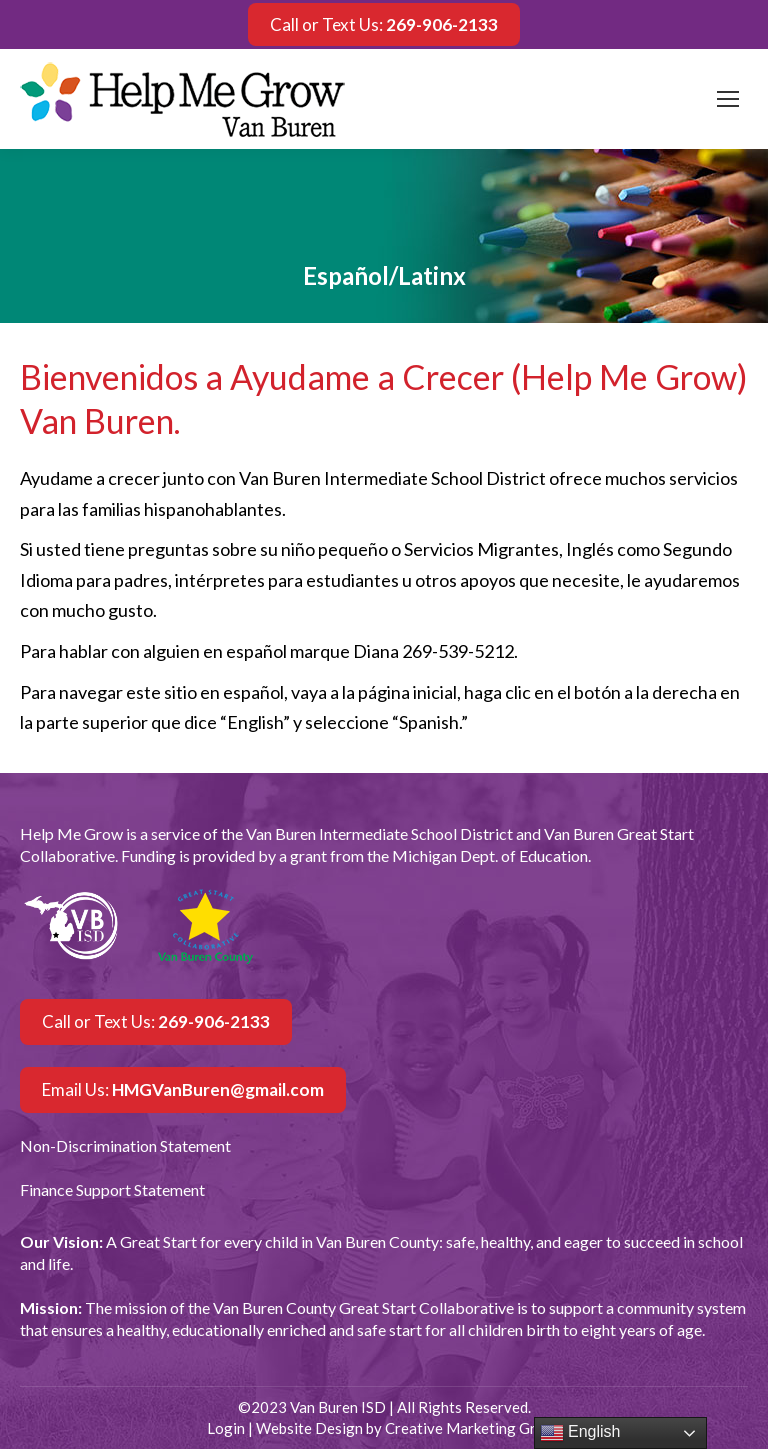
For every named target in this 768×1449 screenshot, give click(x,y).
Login (226, 1428)
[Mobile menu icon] (728, 99)
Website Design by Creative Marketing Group (408, 1428)
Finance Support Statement (112, 1189)
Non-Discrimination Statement (125, 1145)
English (580, 1433)
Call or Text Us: (384, 24)
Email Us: (183, 1089)
